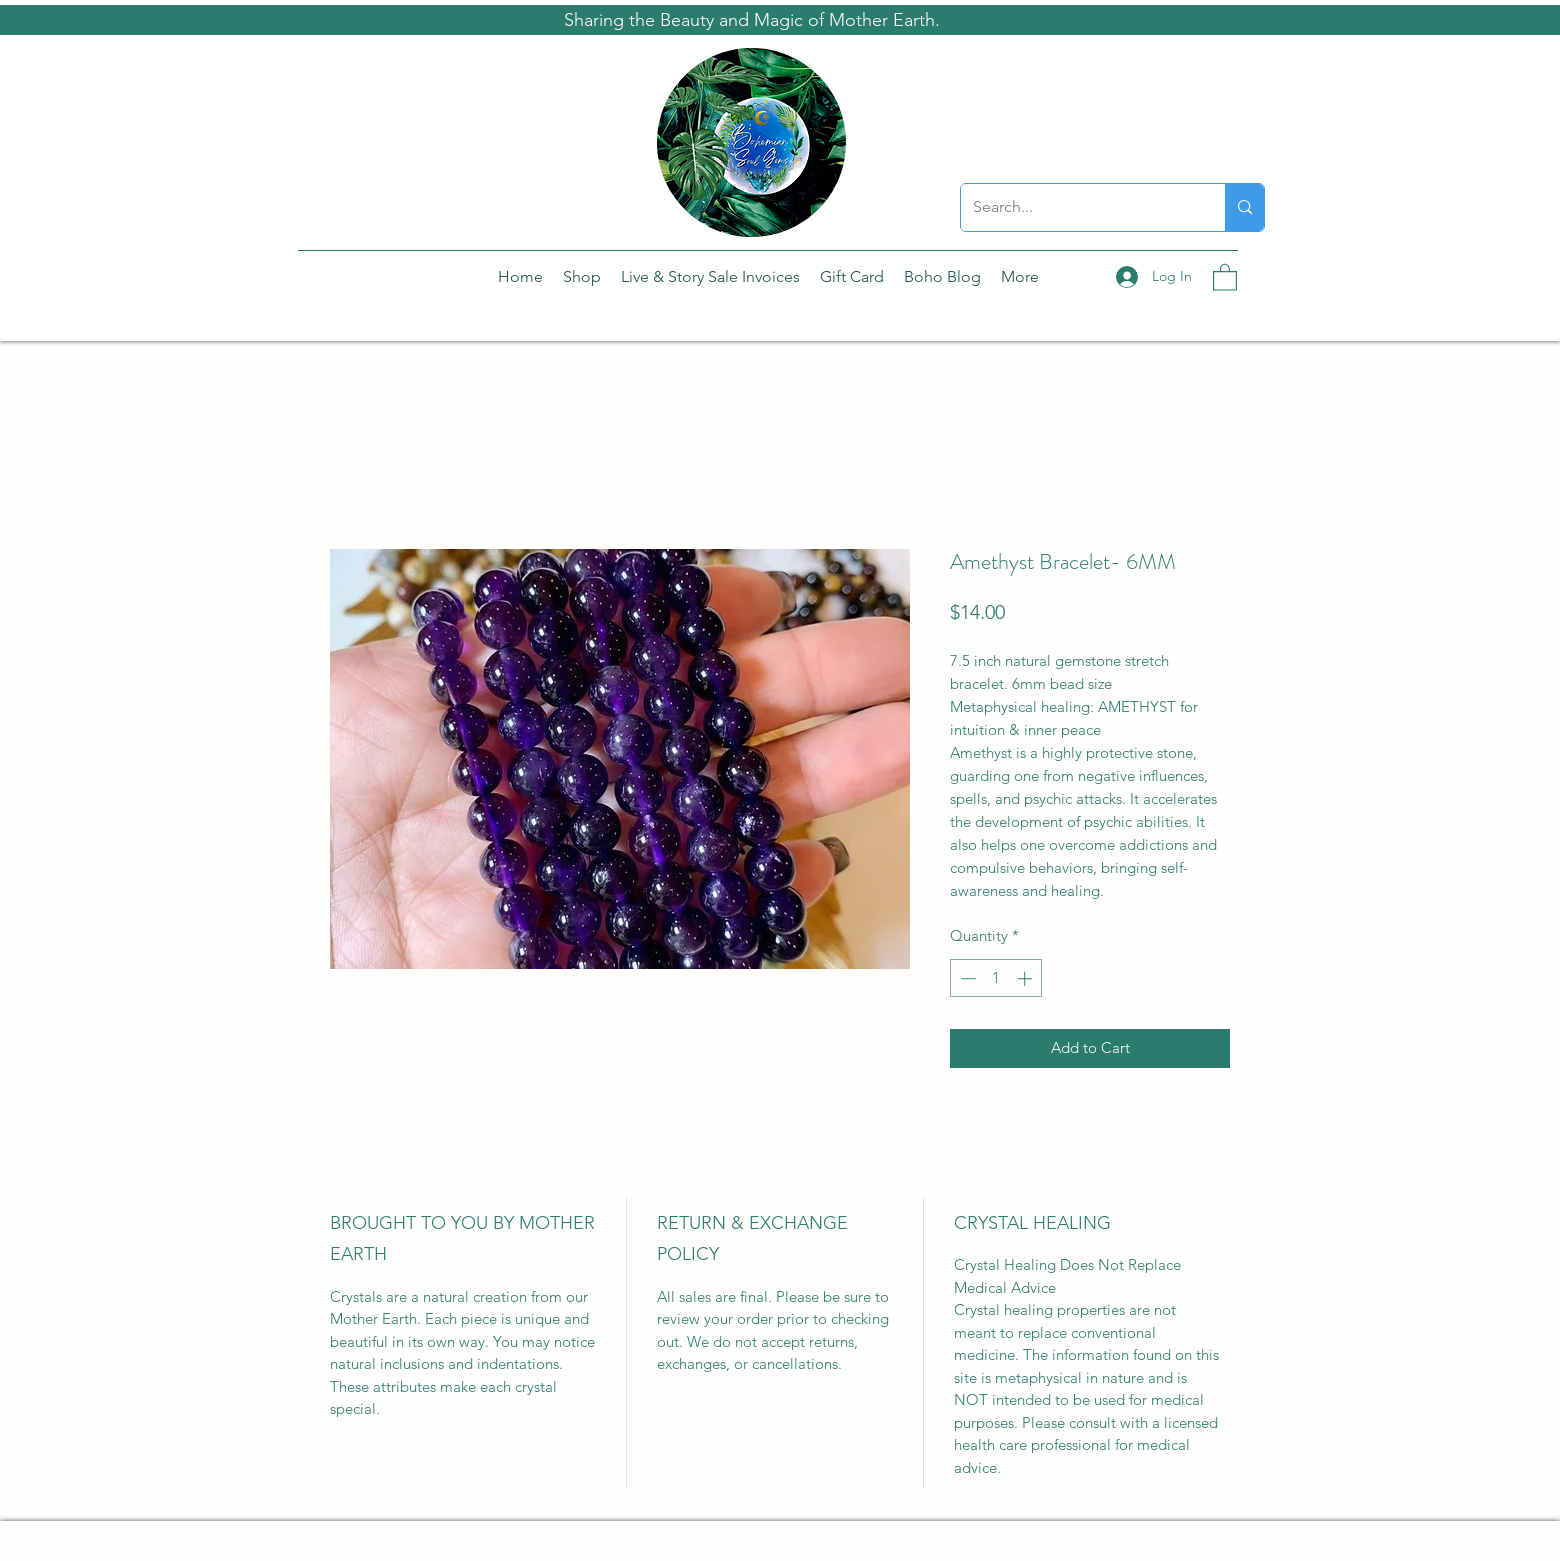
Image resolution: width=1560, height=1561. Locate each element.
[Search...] (1078, 207)
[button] (1225, 276)
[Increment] (1026, 978)
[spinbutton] (996, 978)
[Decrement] (966, 978)
